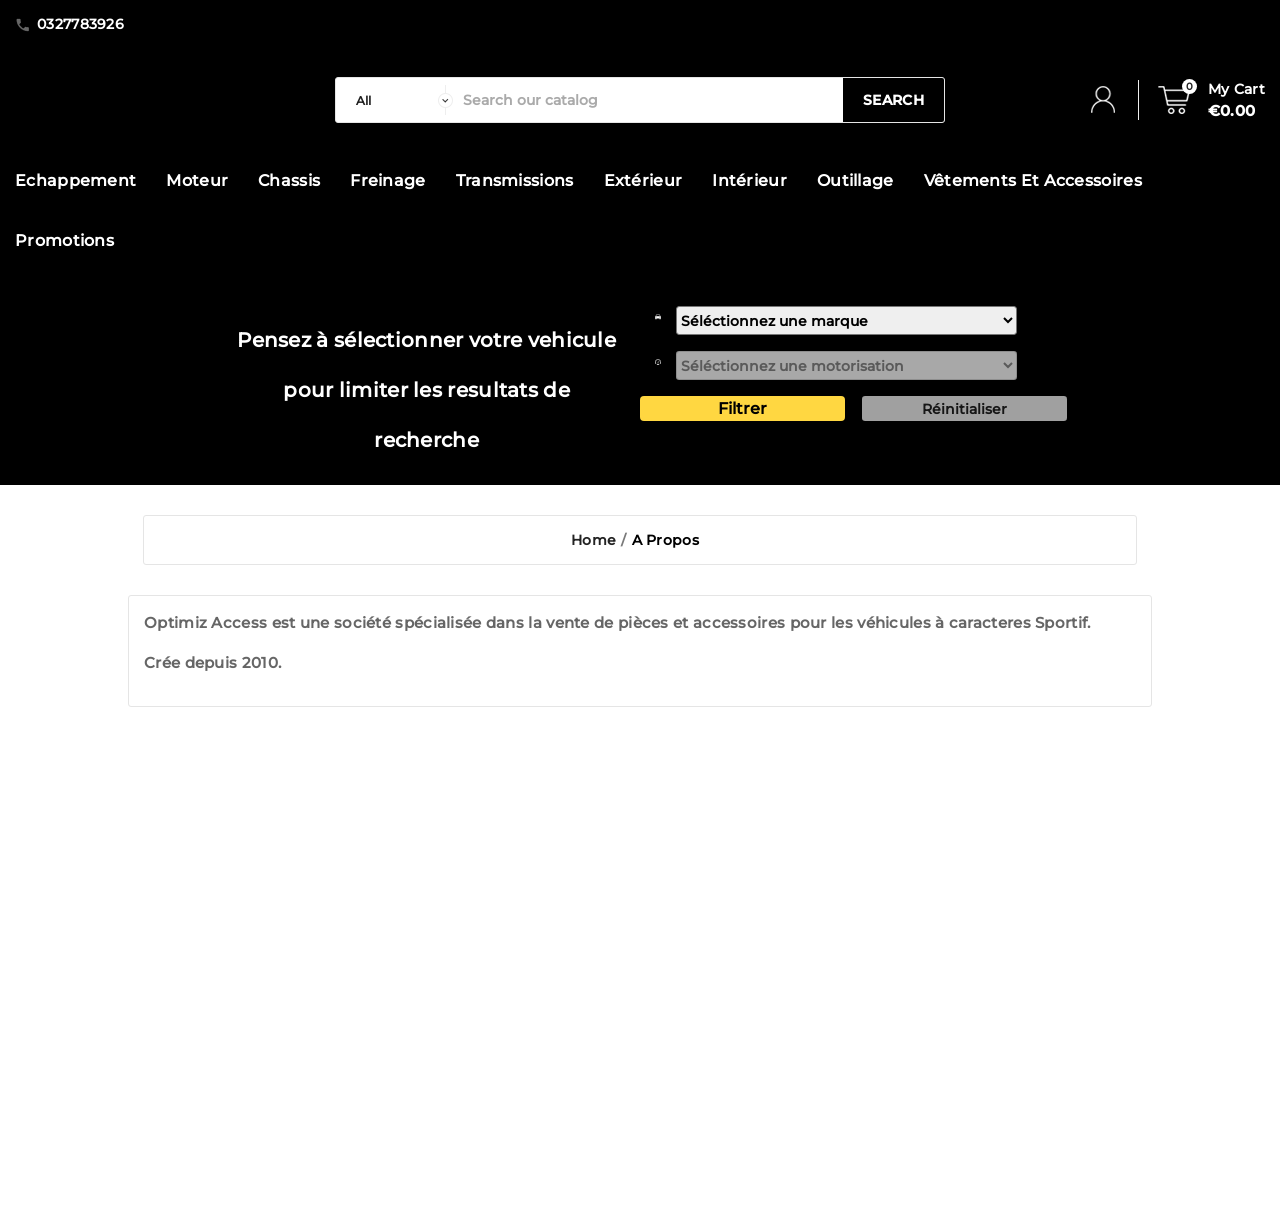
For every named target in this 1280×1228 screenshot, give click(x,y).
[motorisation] (846, 365)
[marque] (846, 320)
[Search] (648, 100)
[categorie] (399, 100)
